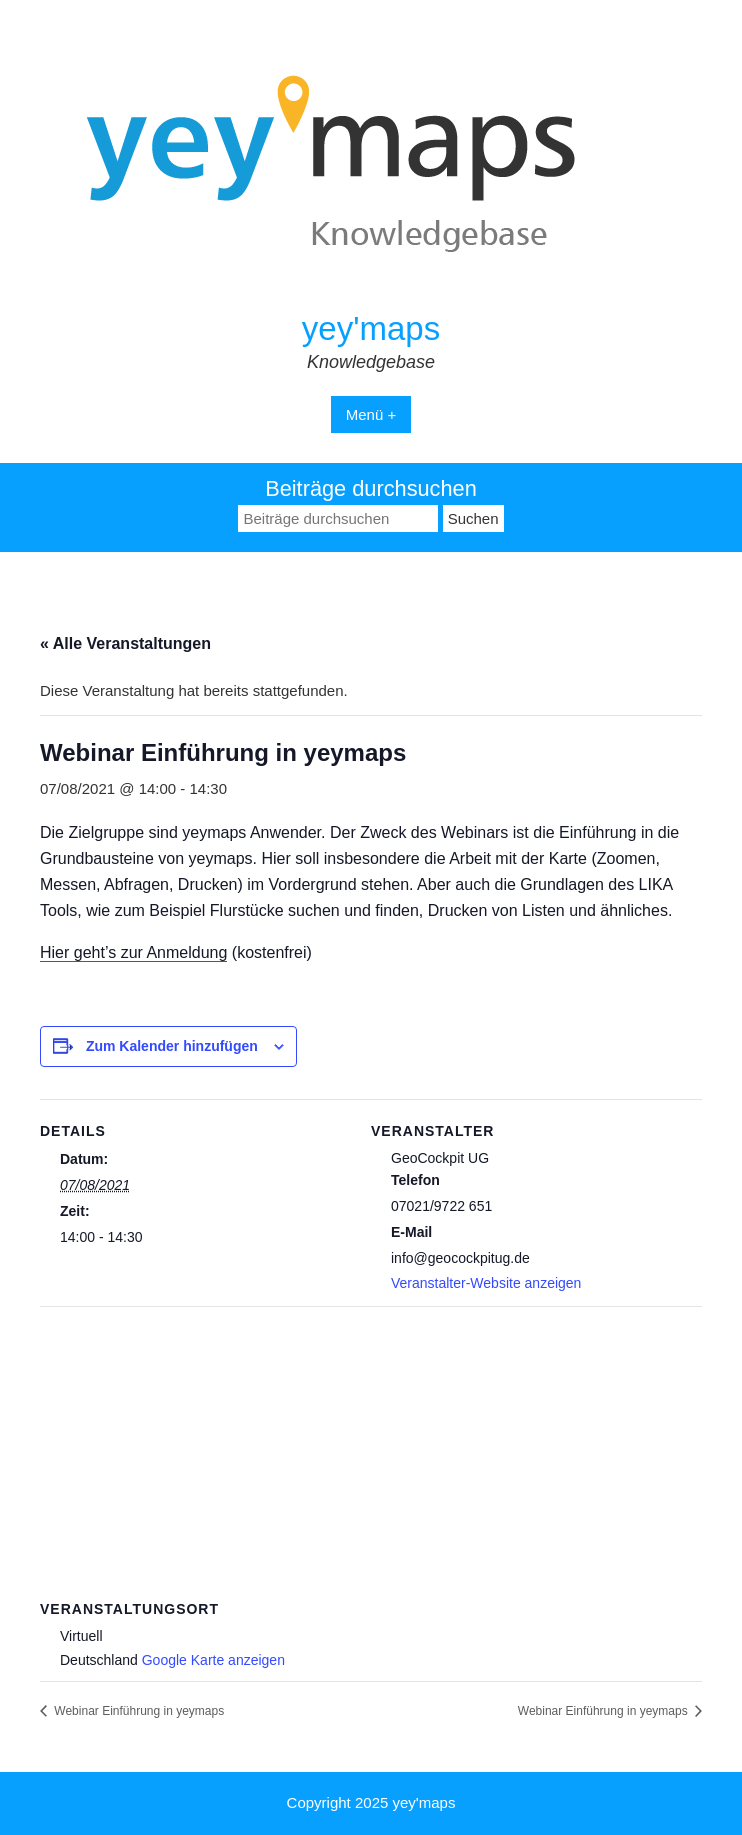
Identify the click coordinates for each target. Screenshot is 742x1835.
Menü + (371, 414)
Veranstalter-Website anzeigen (486, 1283)
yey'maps (371, 328)
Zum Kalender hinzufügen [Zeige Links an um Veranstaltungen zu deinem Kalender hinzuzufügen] (172, 1046)
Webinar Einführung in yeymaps (137, 1711)
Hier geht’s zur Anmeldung (133, 952)
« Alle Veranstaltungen (125, 643)
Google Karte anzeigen (213, 1660)
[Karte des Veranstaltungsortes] (371, 1450)
